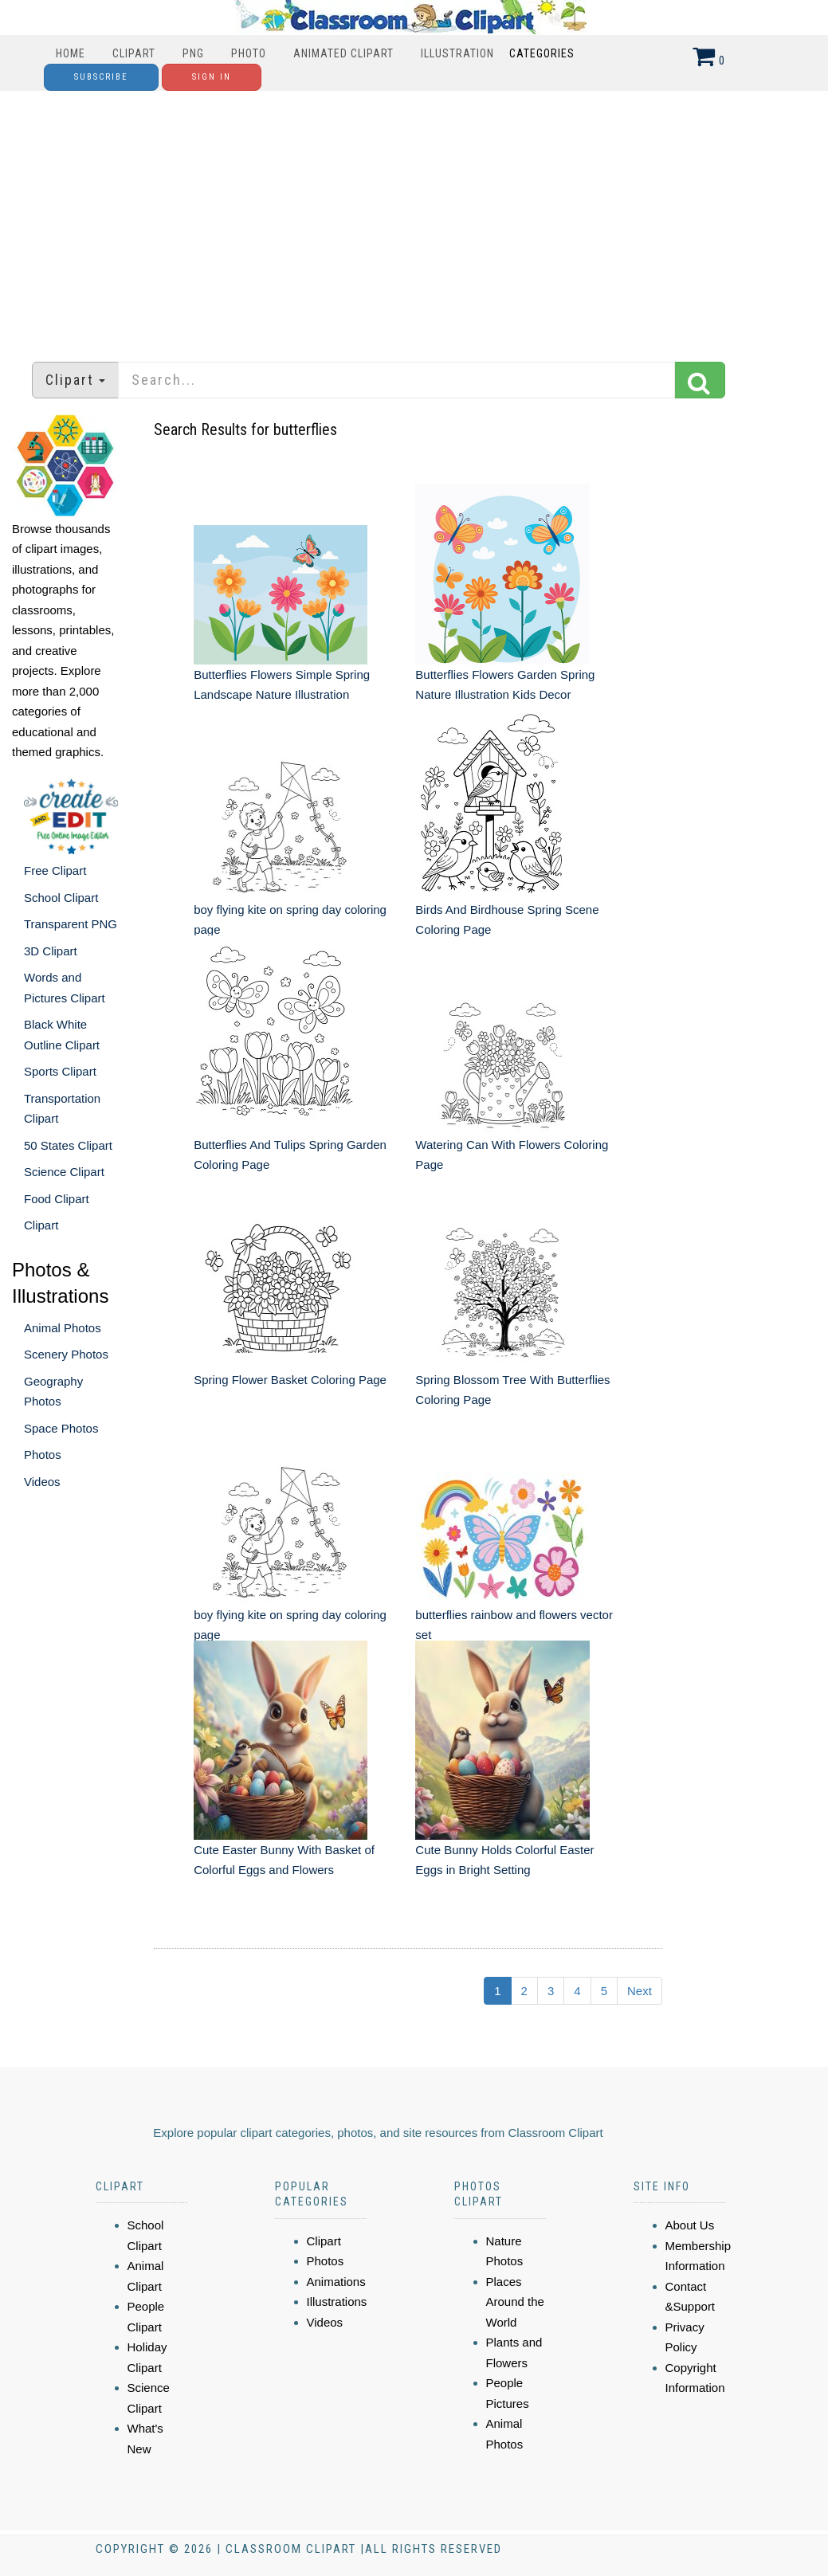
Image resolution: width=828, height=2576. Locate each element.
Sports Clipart (60, 1071)
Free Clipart (55, 870)
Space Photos (61, 1428)
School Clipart (61, 897)
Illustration (457, 53)
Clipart (133, 53)
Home (70, 53)
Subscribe (101, 77)
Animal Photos (62, 1328)
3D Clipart (50, 951)
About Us (690, 2225)
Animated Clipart (343, 53)
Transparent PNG (70, 924)
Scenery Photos (66, 1354)
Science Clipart (64, 1171)
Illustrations (337, 2301)
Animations (336, 2281)
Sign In (211, 77)
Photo (248, 53)
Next (639, 1991)
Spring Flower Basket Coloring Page (290, 1379)
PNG (193, 53)
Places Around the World (515, 2302)
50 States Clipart (68, 1145)
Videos (42, 1481)
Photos (42, 1454)
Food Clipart (56, 1199)
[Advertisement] (414, 218)
